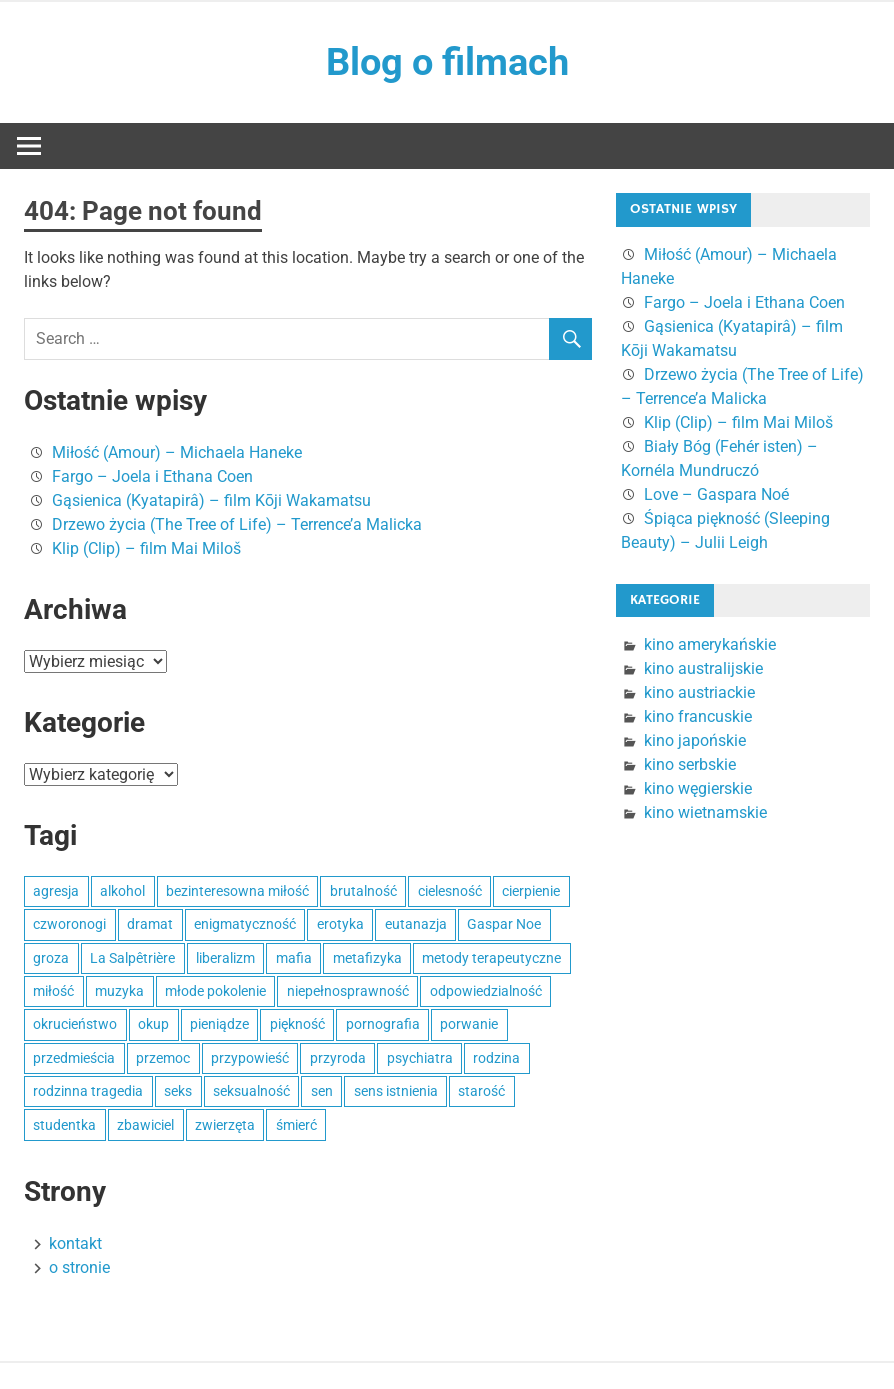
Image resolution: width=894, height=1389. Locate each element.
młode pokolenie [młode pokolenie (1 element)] (215, 991)
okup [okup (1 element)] (153, 1025)
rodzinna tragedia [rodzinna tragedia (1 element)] (88, 1091)
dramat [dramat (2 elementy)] (150, 924)
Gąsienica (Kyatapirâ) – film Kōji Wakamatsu (211, 500)
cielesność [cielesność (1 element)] (450, 891)
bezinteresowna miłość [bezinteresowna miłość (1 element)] (237, 891)
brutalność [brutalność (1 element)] (363, 891)
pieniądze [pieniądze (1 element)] (219, 1025)
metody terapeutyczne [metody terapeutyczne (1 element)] (491, 958)
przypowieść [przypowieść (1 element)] (250, 1058)
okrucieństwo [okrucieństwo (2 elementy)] (75, 1025)
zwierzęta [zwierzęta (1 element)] (225, 1125)
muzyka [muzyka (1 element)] (119, 991)
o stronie (79, 1267)
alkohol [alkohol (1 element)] (122, 891)
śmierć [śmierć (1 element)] (296, 1125)
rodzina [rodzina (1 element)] (496, 1058)
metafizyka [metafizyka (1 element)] (367, 958)
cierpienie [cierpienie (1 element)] (531, 891)
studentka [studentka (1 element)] (64, 1125)
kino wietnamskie (705, 812)
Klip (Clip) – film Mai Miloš (146, 548)
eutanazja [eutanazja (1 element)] (416, 924)
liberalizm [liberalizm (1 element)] (225, 958)
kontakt (75, 1243)
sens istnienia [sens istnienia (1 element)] (396, 1091)
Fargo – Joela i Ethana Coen (152, 476)
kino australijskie (703, 668)
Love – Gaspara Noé (716, 494)
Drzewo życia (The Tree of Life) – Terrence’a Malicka (237, 524)
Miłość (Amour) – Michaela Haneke (177, 452)
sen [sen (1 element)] (322, 1091)
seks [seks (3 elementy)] (178, 1091)
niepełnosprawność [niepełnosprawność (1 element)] (348, 991)
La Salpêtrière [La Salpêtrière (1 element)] (132, 958)
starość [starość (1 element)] (481, 1091)
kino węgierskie (698, 788)
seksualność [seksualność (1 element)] (251, 1091)
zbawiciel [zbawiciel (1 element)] (145, 1125)
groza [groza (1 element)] (51, 958)
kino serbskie (690, 764)
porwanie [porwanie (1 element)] (469, 1025)
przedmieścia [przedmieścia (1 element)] (74, 1058)
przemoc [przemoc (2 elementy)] (163, 1058)
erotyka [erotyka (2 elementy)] (340, 924)
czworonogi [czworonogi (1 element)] (69, 924)
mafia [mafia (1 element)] (294, 958)
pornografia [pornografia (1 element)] (383, 1025)
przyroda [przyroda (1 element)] (338, 1058)
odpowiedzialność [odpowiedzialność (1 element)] (486, 991)
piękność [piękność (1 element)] (297, 1025)
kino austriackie (699, 692)
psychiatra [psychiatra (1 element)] (420, 1058)
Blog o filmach (447, 62)
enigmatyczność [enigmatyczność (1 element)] (245, 924)
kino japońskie (695, 740)
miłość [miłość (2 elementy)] (53, 991)
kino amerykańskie (710, 644)
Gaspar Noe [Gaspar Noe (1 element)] (504, 924)
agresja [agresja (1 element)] (56, 891)
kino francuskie (698, 716)
